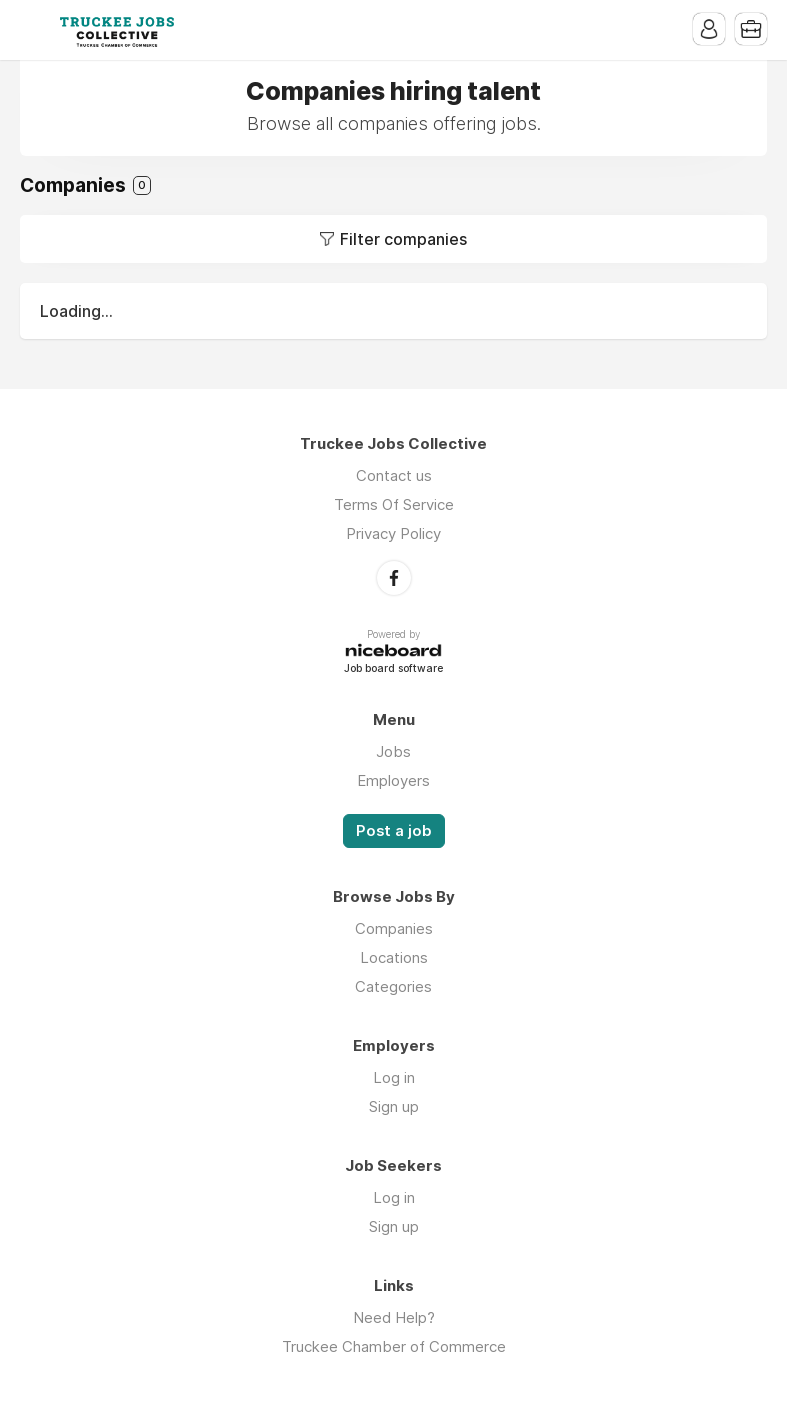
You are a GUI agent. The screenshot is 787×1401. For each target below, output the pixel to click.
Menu (35, 30)
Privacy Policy (393, 533)
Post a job (394, 831)
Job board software (393, 669)
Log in (394, 1077)
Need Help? (394, 1317)
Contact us (394, 475)
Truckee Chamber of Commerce (394, 1346)
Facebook (394, 578)
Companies (394, 928)
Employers (393, 780)
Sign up (394, 1106)
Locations (394, 957)
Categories (393, 986)
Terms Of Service (394, 504)
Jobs (393, 751)
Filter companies (403, 239)
